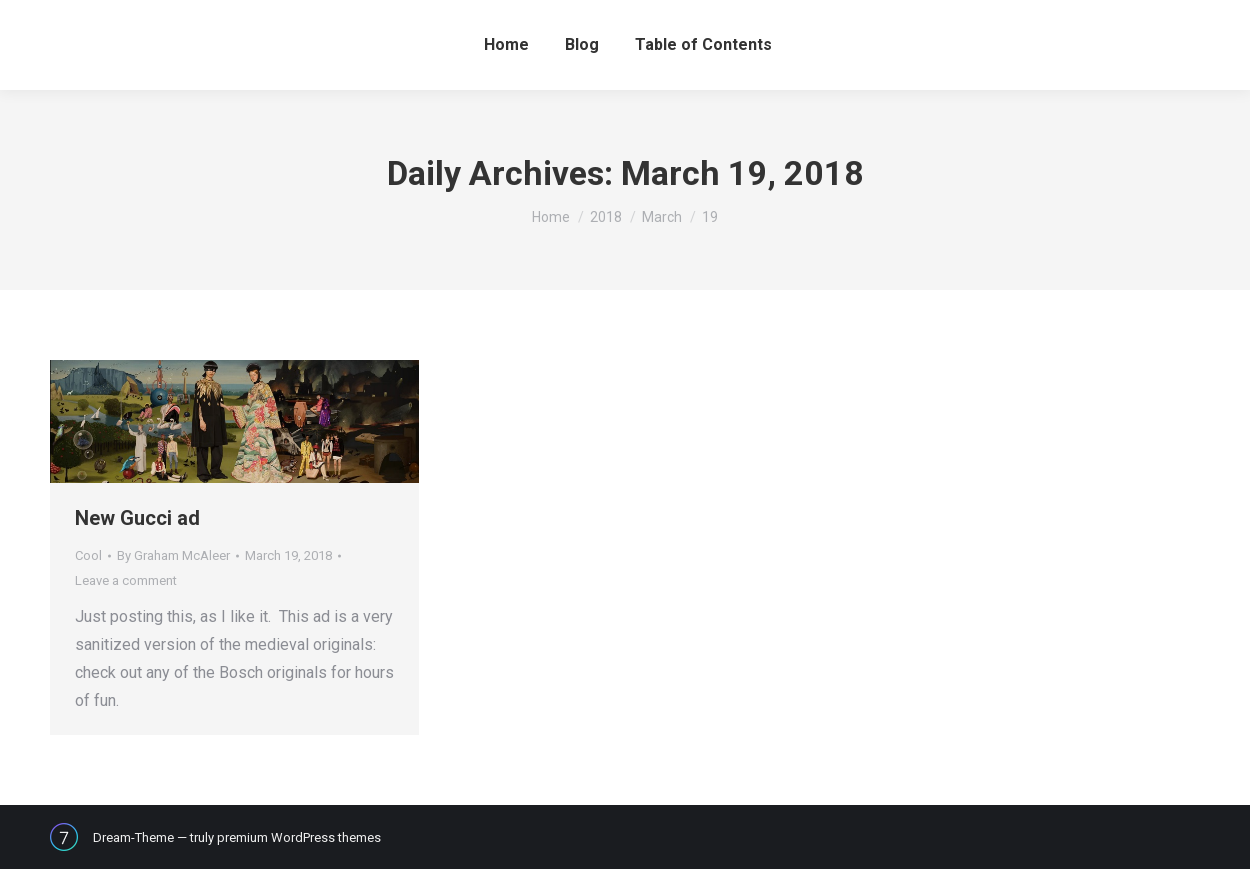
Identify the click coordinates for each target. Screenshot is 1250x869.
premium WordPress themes (299, 837)
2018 (606, 217)
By (173, 555)
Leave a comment (126, 580)
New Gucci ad (137, 518)
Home (551, 217)
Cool (88, 555)
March (662, 217)
